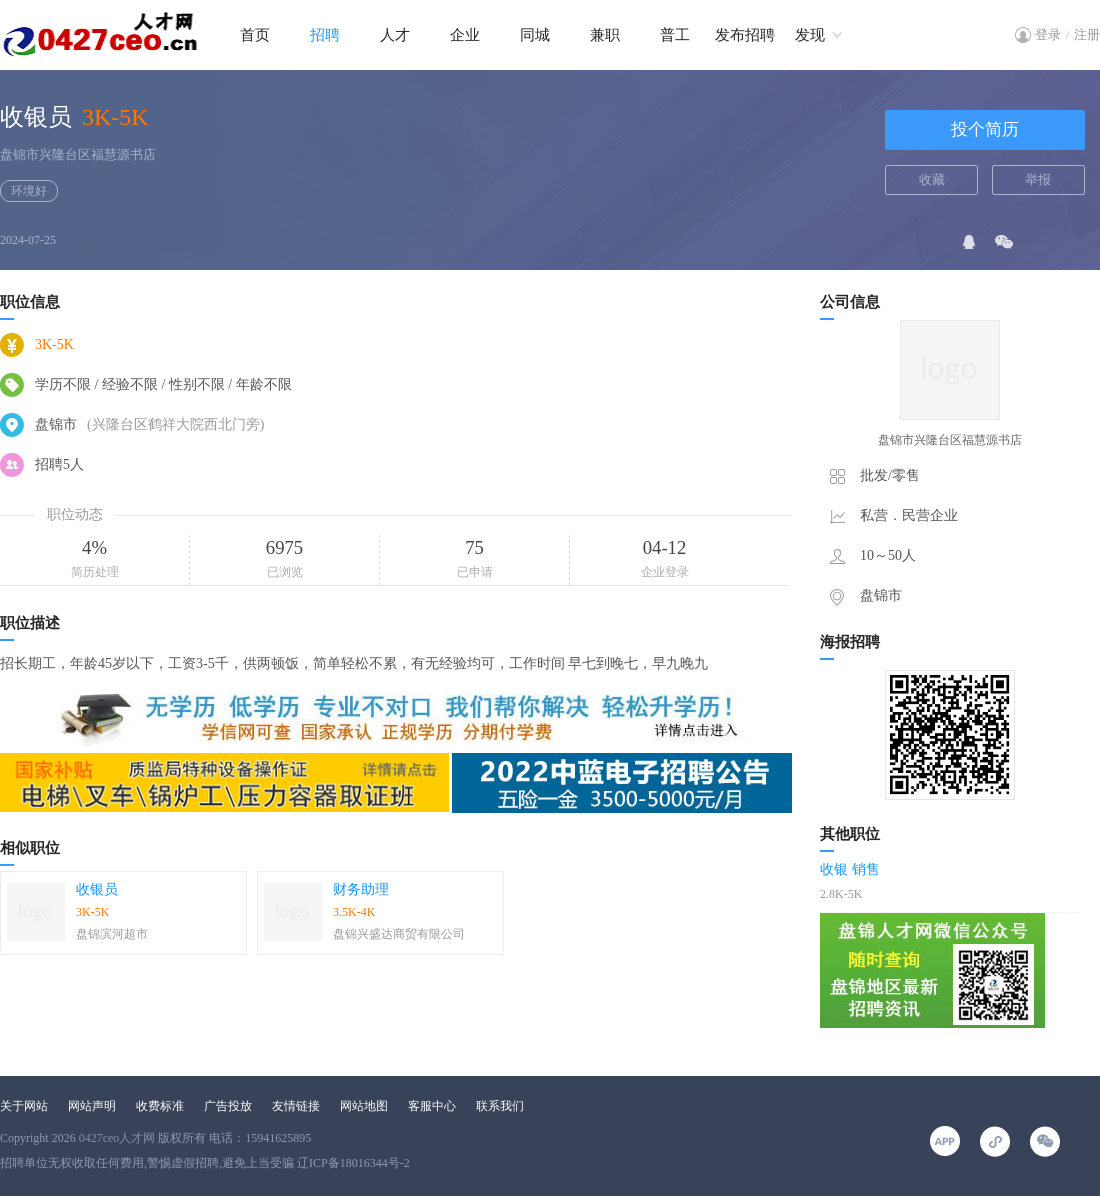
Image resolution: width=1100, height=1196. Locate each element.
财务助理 (361, 889)
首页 (255, 35)
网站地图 (364, 1106)
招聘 (325, 35)
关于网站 (24, 1106)
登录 (1048, 34)
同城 (535, 35)
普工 (675, 35)
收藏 (932, 179)
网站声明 (92, 1106)
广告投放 (228, 1106)
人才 (395, 35)
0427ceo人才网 (117, 1138)
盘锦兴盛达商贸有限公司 (399, 934)
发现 (810, 35)
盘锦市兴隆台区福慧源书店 (78, 154)
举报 (1038, 179)
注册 (1087, 34)
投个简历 (985, 129)
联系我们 (500, 1106)
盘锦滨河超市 (112, 934)
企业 (465, 35)
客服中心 (432, 1106)
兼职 (605, 35)
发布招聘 (745, 35)
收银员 (97, 889)
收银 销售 (850, 869)
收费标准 (160, 1106)
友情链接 (296, 1106)
